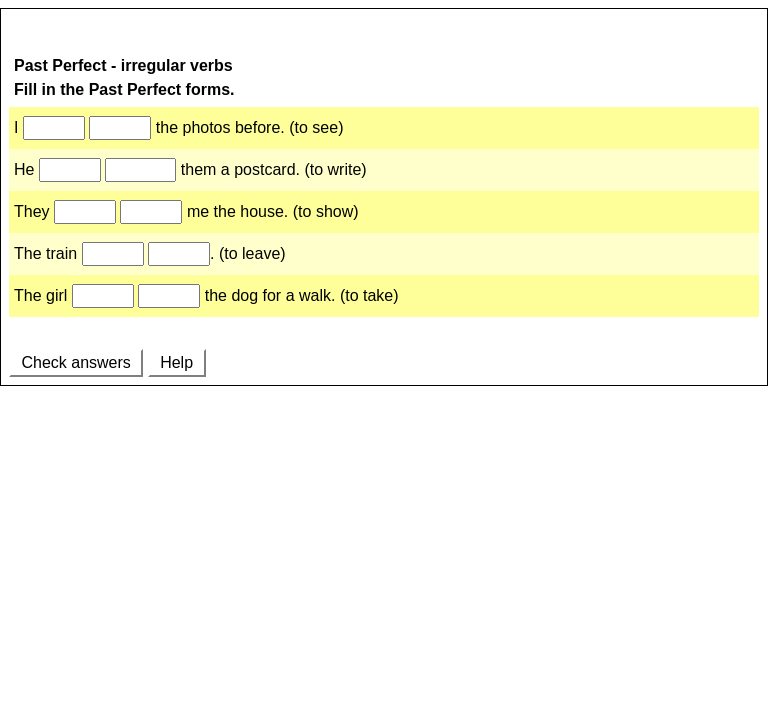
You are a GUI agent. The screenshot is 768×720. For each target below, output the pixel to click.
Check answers (76, 362)
